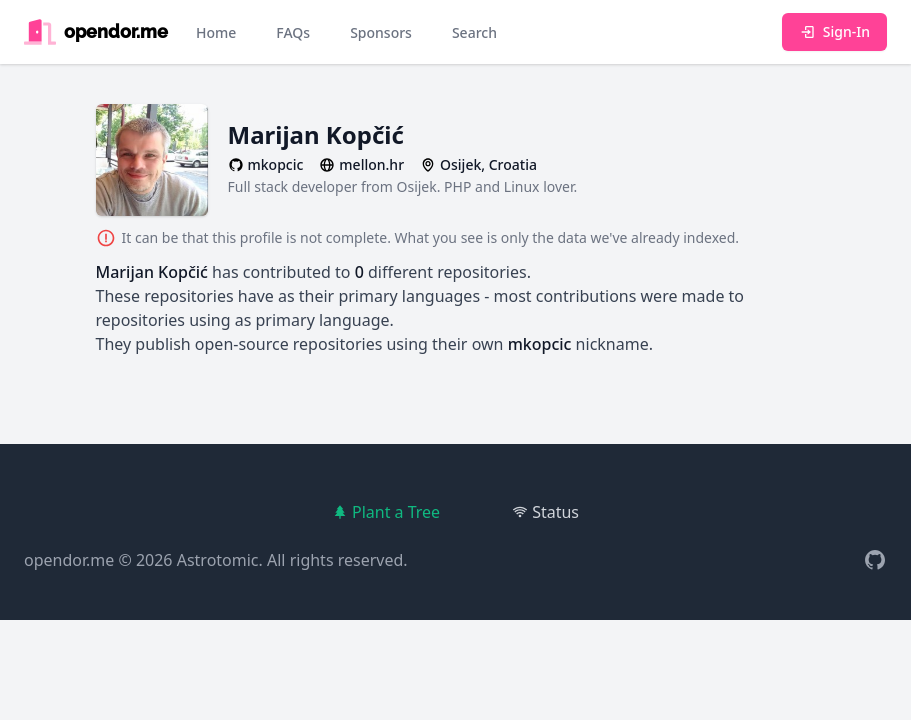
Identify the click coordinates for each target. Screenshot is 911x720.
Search (474, 32)
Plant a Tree (386, 512)
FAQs (293, 32)
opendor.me (69, 560)
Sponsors (381, 32)
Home (216, 32)
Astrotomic (218, 560)
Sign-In (834, 31)
